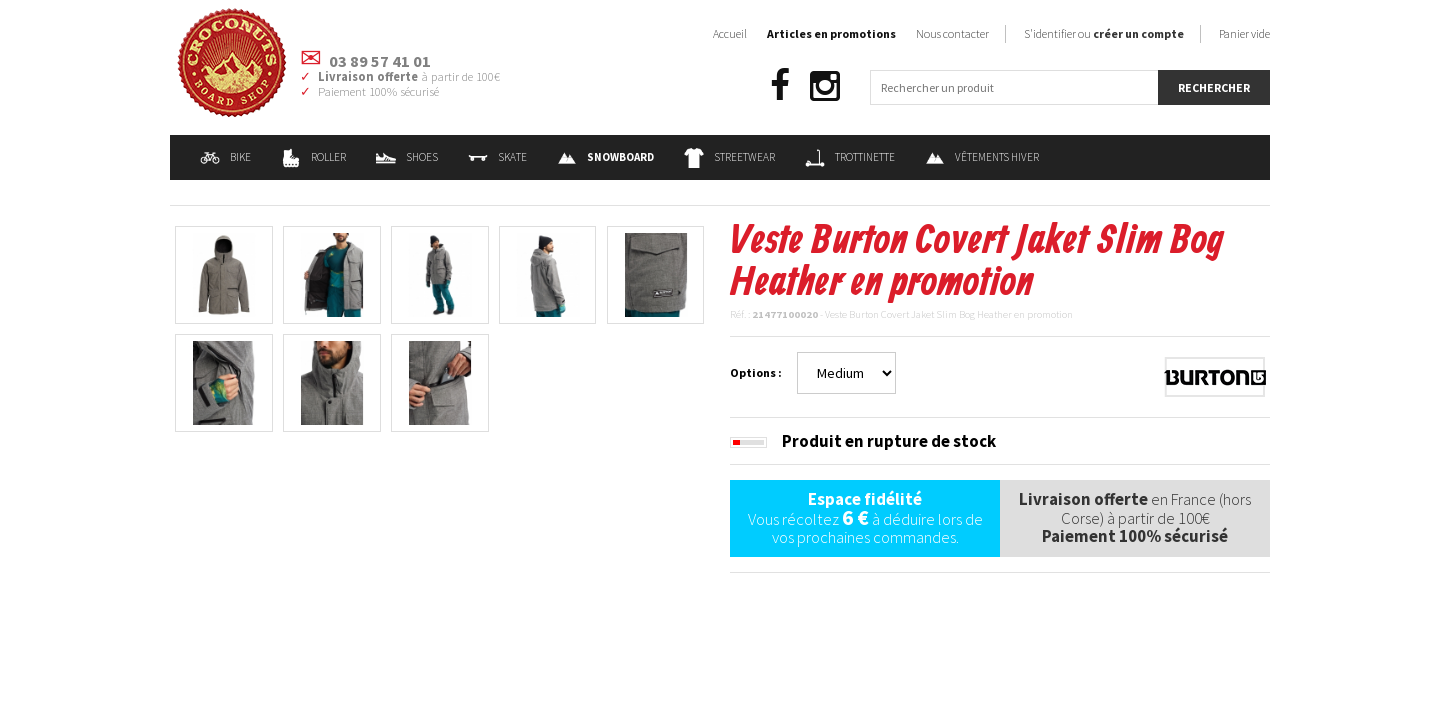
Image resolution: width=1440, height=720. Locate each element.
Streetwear (729, 157)
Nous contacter (952, 33)
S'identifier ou (1104, 33)
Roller (313, 157)
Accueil (730, 33)
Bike (225, 157)
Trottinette (850, 157)
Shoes (407, 157)
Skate (497, 157)
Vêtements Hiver (982, 157)
